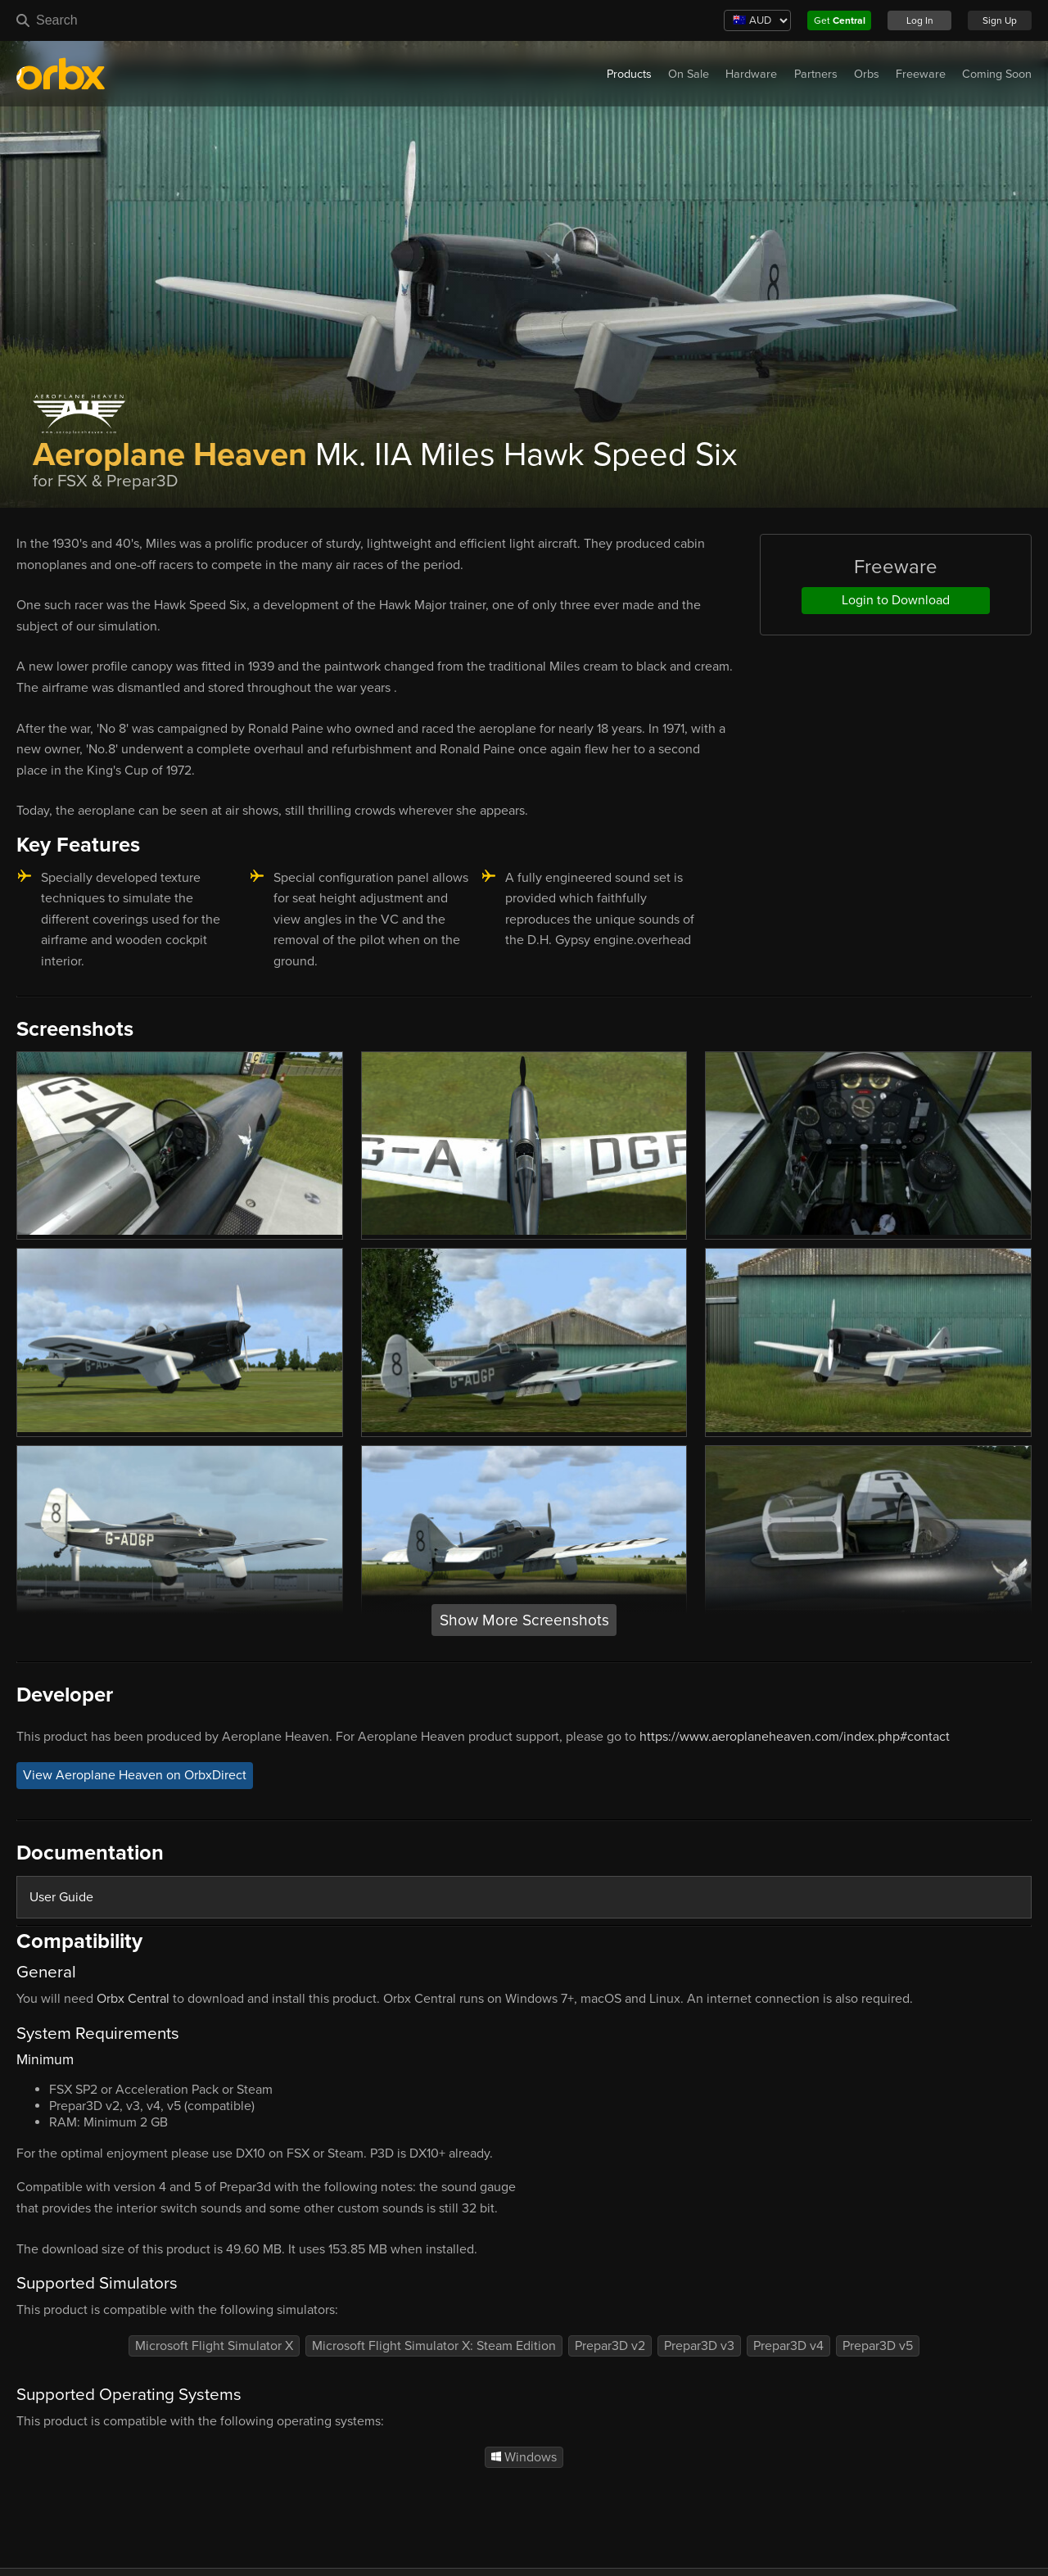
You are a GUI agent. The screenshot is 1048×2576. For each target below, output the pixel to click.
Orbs (866, 74)
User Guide (61, 1897)
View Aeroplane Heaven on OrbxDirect (134, 1775)
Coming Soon (997, 74)
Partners (816, 74)
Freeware (921, 74)
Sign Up (999, 20)
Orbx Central (133, 1999)
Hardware (751, 74)
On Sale (688, 74)
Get (839, 20)
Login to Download (896, 600)
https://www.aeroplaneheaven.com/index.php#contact (794, 1737)
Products (629, 74)
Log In (919, 20)
